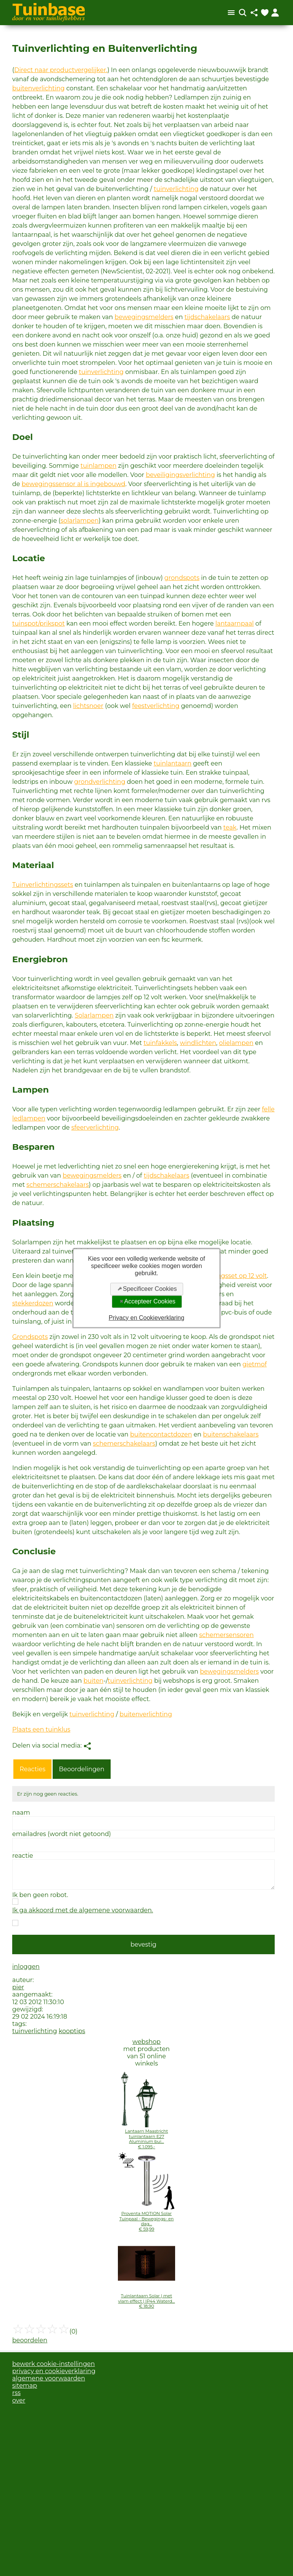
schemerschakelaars (57, 1184)
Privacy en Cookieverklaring (146, 1317)
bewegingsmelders (143, 317)
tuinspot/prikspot (38, 623)
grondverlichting (99, 781)
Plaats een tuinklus (41, 1729)
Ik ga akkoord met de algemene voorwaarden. (82, 1910)
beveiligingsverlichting (180, 474)
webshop (146, 2041)
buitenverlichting (38, 88)
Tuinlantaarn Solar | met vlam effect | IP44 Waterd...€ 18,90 (146, 2301)
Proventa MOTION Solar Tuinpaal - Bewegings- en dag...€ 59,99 (146, 2221)
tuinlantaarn (173, 763)
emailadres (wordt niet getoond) (61, 1834)
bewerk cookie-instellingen (53, 2363)
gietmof (254, 1364)
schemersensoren (226, 1635)
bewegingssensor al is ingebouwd (74, 484)
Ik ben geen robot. (40, 1895)
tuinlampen (98, 465)
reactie (22, 1855)
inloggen (26, 1966)
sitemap (24, 2385)
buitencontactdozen (161, 1434)
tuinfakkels (160, 1042)
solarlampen (80, 520)
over (18, 2400)
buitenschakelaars (231, 1434)
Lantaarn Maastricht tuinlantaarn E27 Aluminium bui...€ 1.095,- (146, 2138)
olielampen (236, 1042)
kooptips (72, 2031)
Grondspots (30, 1336)
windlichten (198, 1042)
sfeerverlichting (95, 1127)
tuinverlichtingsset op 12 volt (223, 1275)
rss (16, 2392)
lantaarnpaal (234, 623)
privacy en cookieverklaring (53, 2371)
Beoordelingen (81, 1769)
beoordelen (29, 2340)
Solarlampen (94, 1015)
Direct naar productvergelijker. (60, 70)
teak (230, 827)
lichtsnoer (88, 705)
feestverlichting (155, 705)
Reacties (32, 1769)
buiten (93, 1680)
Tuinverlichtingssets (42, 884)
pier (18, 1987)
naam (21, 1812)
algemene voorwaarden (48, 2378)
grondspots (182, 577)
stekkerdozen (32, 1303)
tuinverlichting (176, 189)
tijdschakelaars (207, 317)
